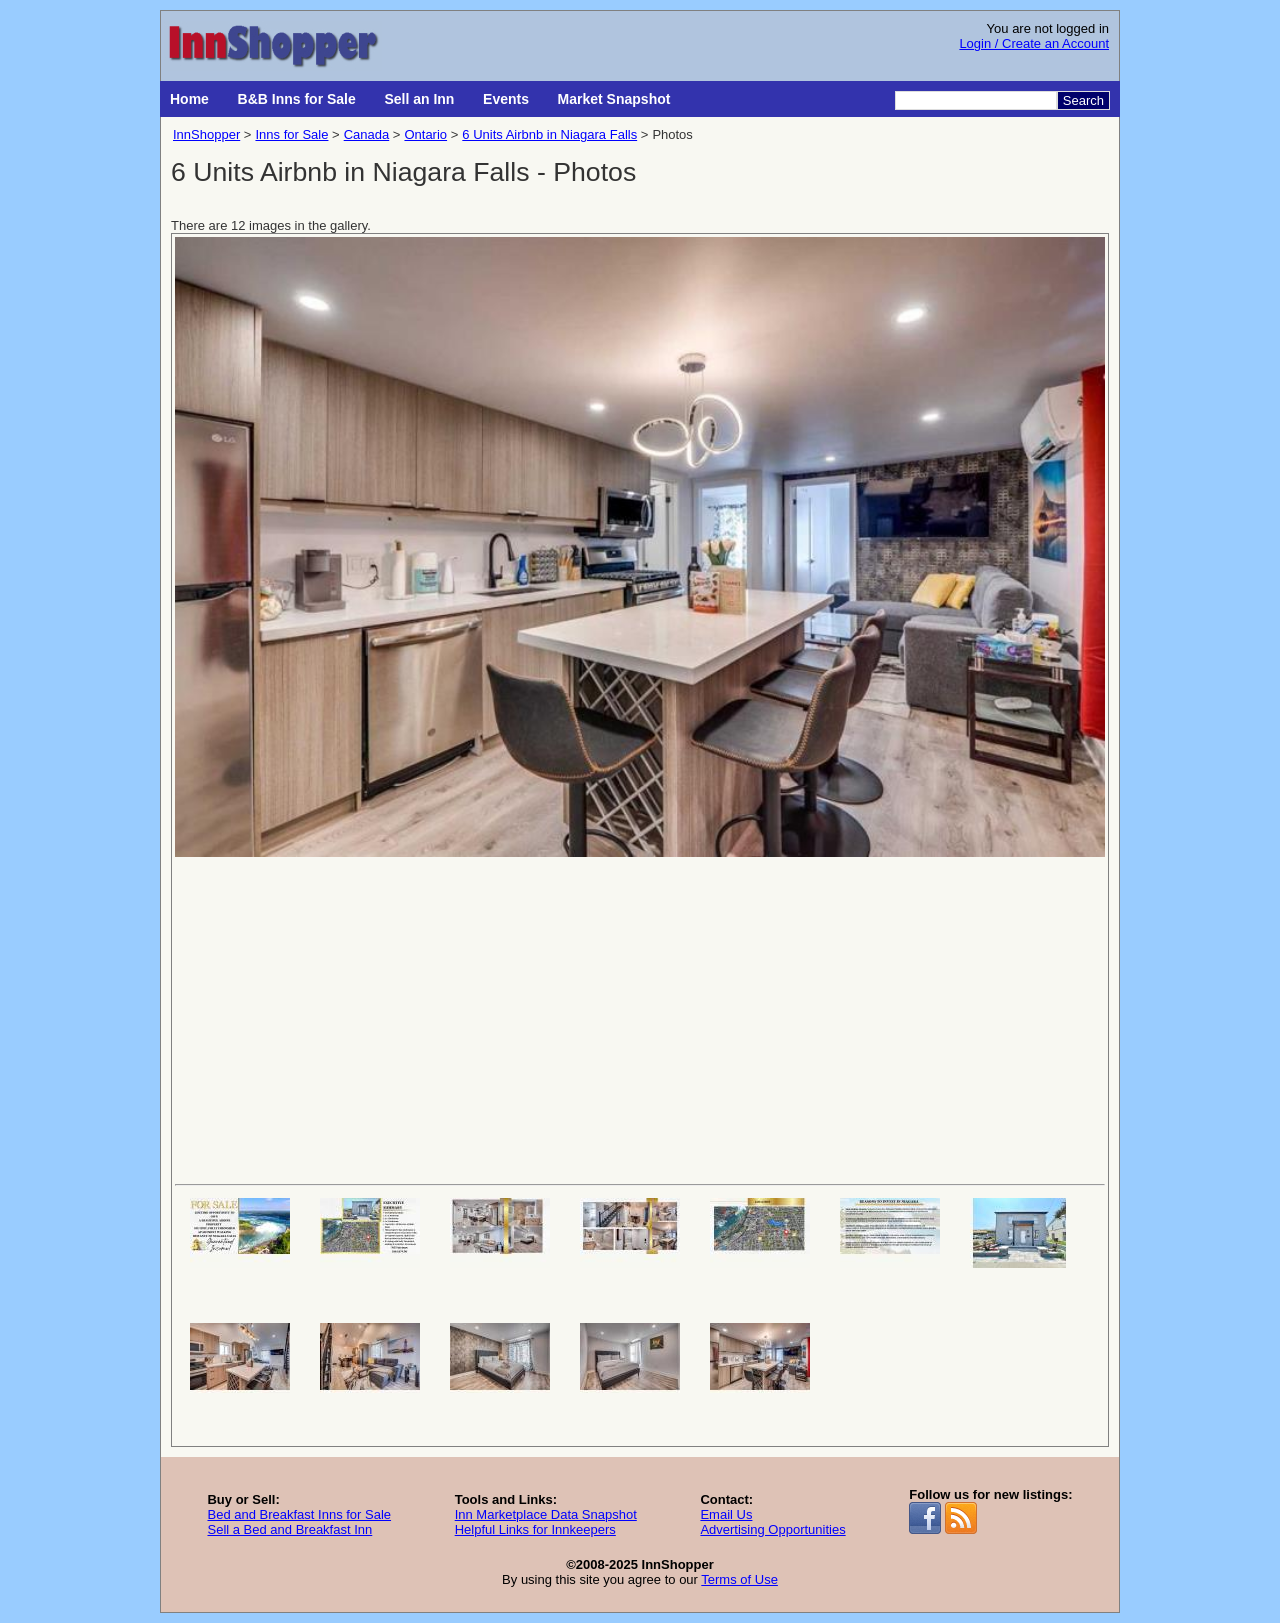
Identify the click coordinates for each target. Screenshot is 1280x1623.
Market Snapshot (614, 99)
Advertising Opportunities (772, 1529)
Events (506, 99)
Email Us (726, 1514)
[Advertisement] (640, 1019)
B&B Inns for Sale (297, 99)
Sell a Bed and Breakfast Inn (289, 1529)
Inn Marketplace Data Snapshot (546, 1514)
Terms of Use (739, 1579)
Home (189, 99)
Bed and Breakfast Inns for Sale (299, 1514)
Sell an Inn (419, 99)
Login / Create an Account (1034, 43)
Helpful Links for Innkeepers (535, 1529)
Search (1083, 100)
